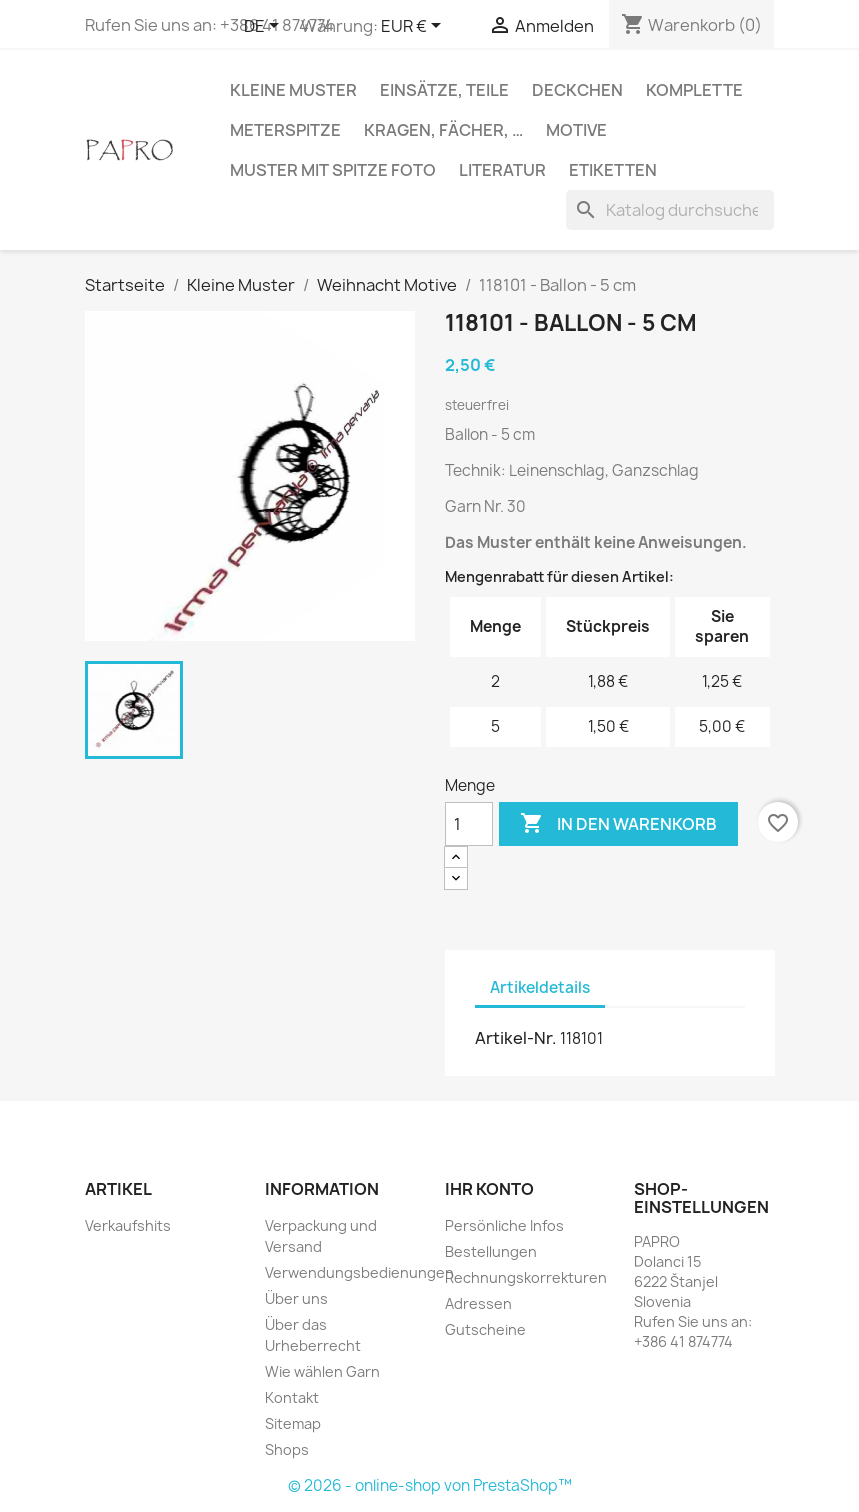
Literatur (502, 170)
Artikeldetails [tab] (540, 987)
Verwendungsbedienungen (359, 1272)
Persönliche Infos (504, 1225)
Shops (287, 1449)
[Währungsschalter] (414, 27)
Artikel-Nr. (516, 1038)
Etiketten (613, 170)
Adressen (478, 1303)
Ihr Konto (489, 1189)
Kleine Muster (293, 90)
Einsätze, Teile (444, 90)
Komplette (694, 90)
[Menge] (469, 824)
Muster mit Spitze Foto (333, 170)
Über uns (296, 1298)
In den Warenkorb (618, 824)
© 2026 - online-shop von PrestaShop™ (430, 1485)
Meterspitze (285, 130)
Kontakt (292, 1397)
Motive (576, 130)
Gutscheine (485, 1329)
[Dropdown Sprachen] (265, 27)
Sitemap (293, 1423)
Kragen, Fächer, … (443, 130)
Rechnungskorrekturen (526, 1277)
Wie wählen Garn (322, 1371)
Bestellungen (491, 1251)
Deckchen (577, 90)
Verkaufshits (128, 1225)
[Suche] (670, 210)
